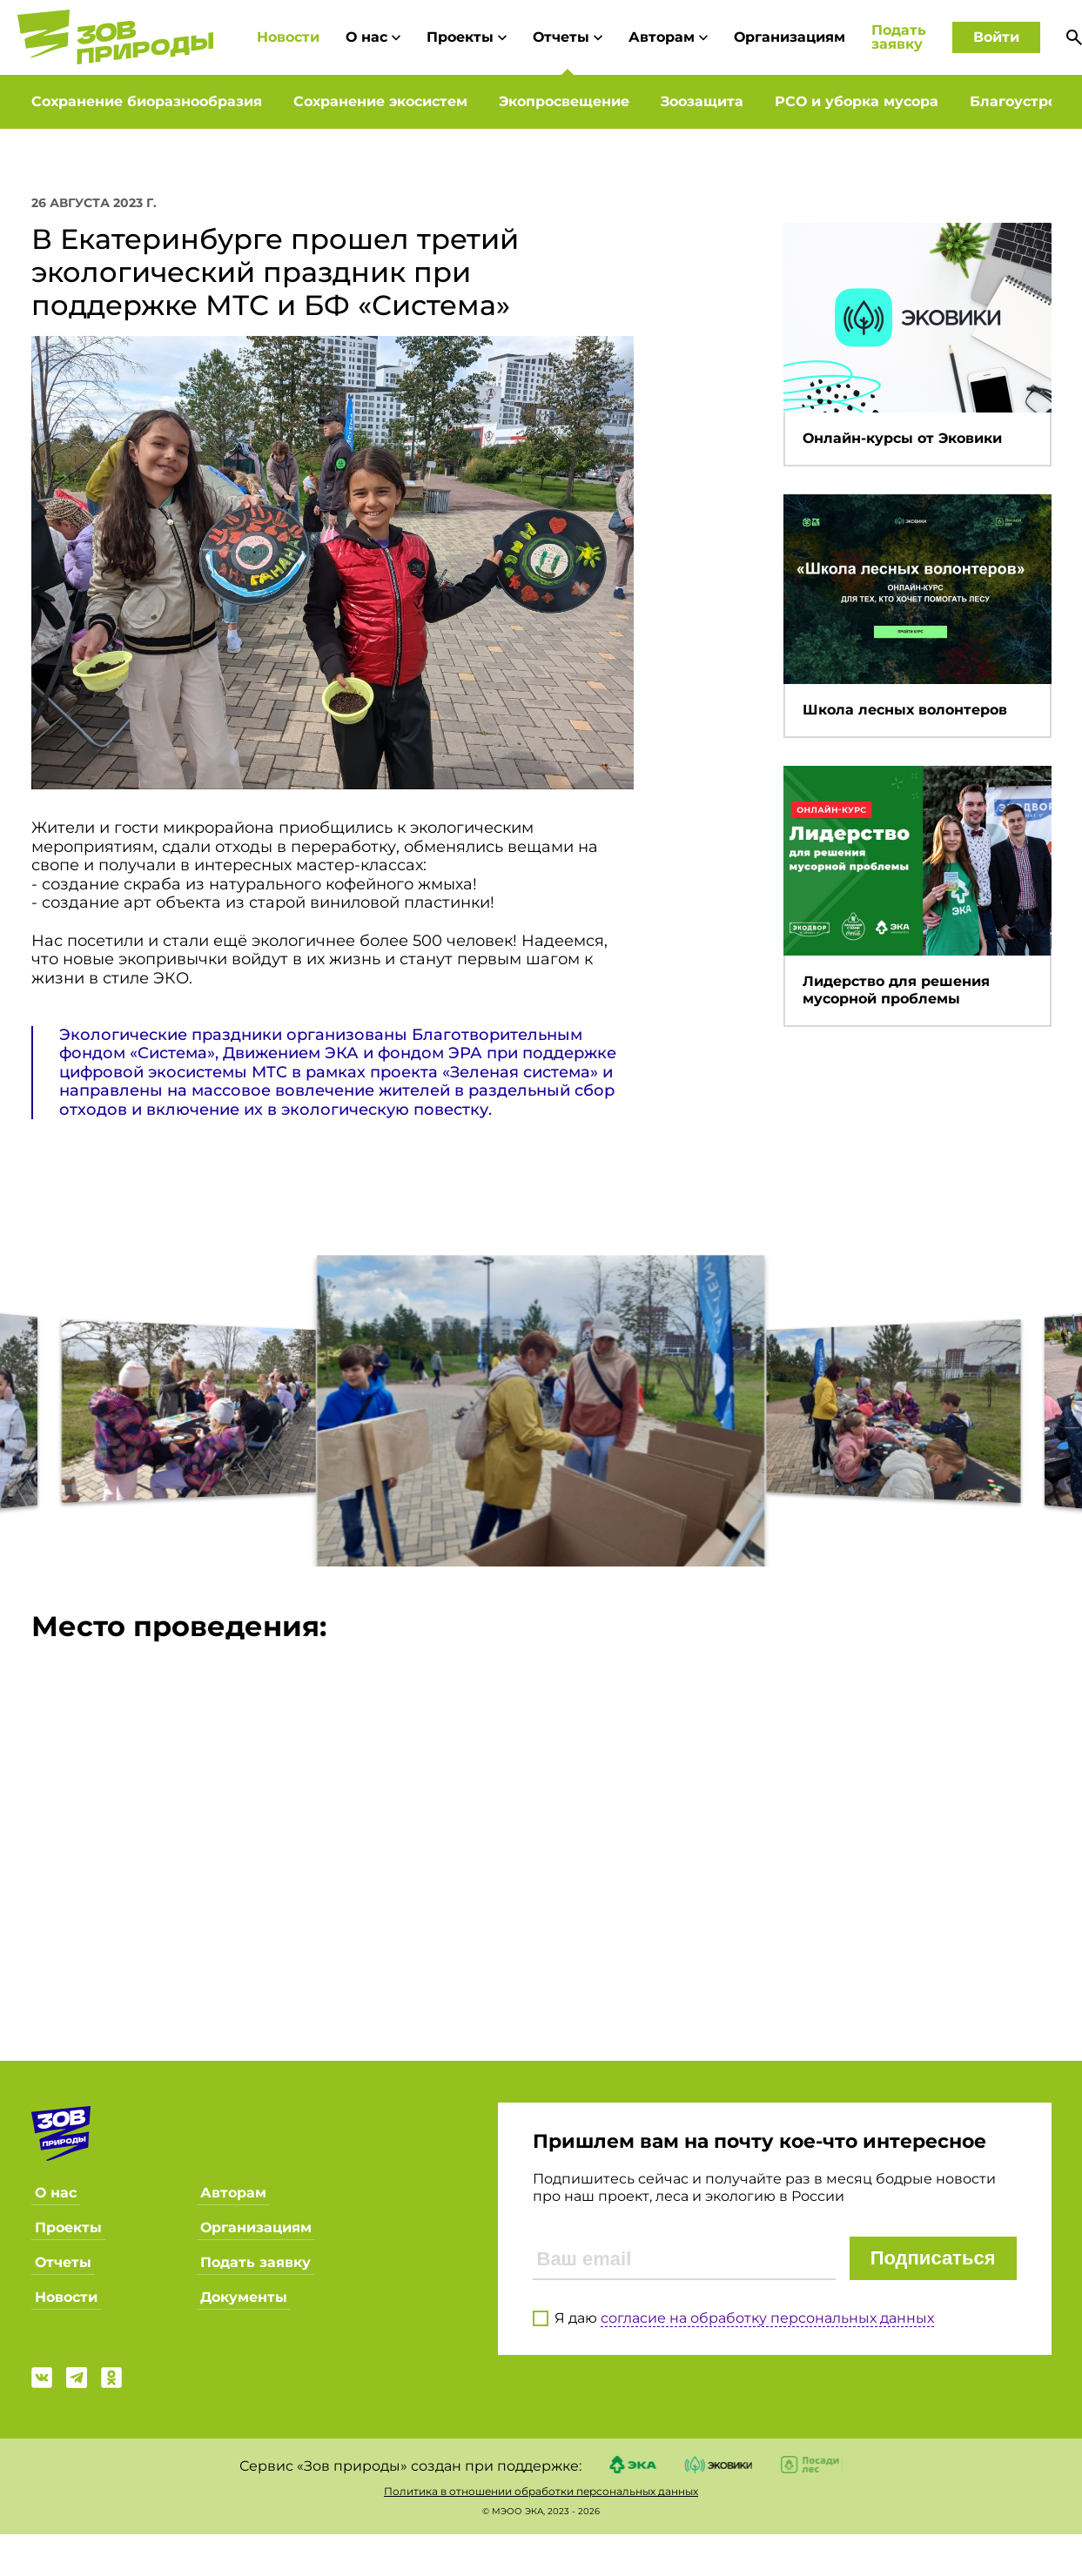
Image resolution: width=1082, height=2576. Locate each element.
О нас (373, 37)
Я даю (744, 2316)
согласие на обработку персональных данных (767, 2316)
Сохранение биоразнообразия (146, 101)
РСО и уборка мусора (856, 101)
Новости (288, 37)
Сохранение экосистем (380, 101)
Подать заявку (898, 37)
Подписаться (933, 2258)
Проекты (467, 37)
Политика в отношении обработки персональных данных (541, 2490)
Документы (243, 2297)
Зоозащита (702, 101)
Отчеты (567, 37)
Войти (996, 37)
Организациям (789, 37)
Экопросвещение (564, 101)
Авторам (668, 37)
